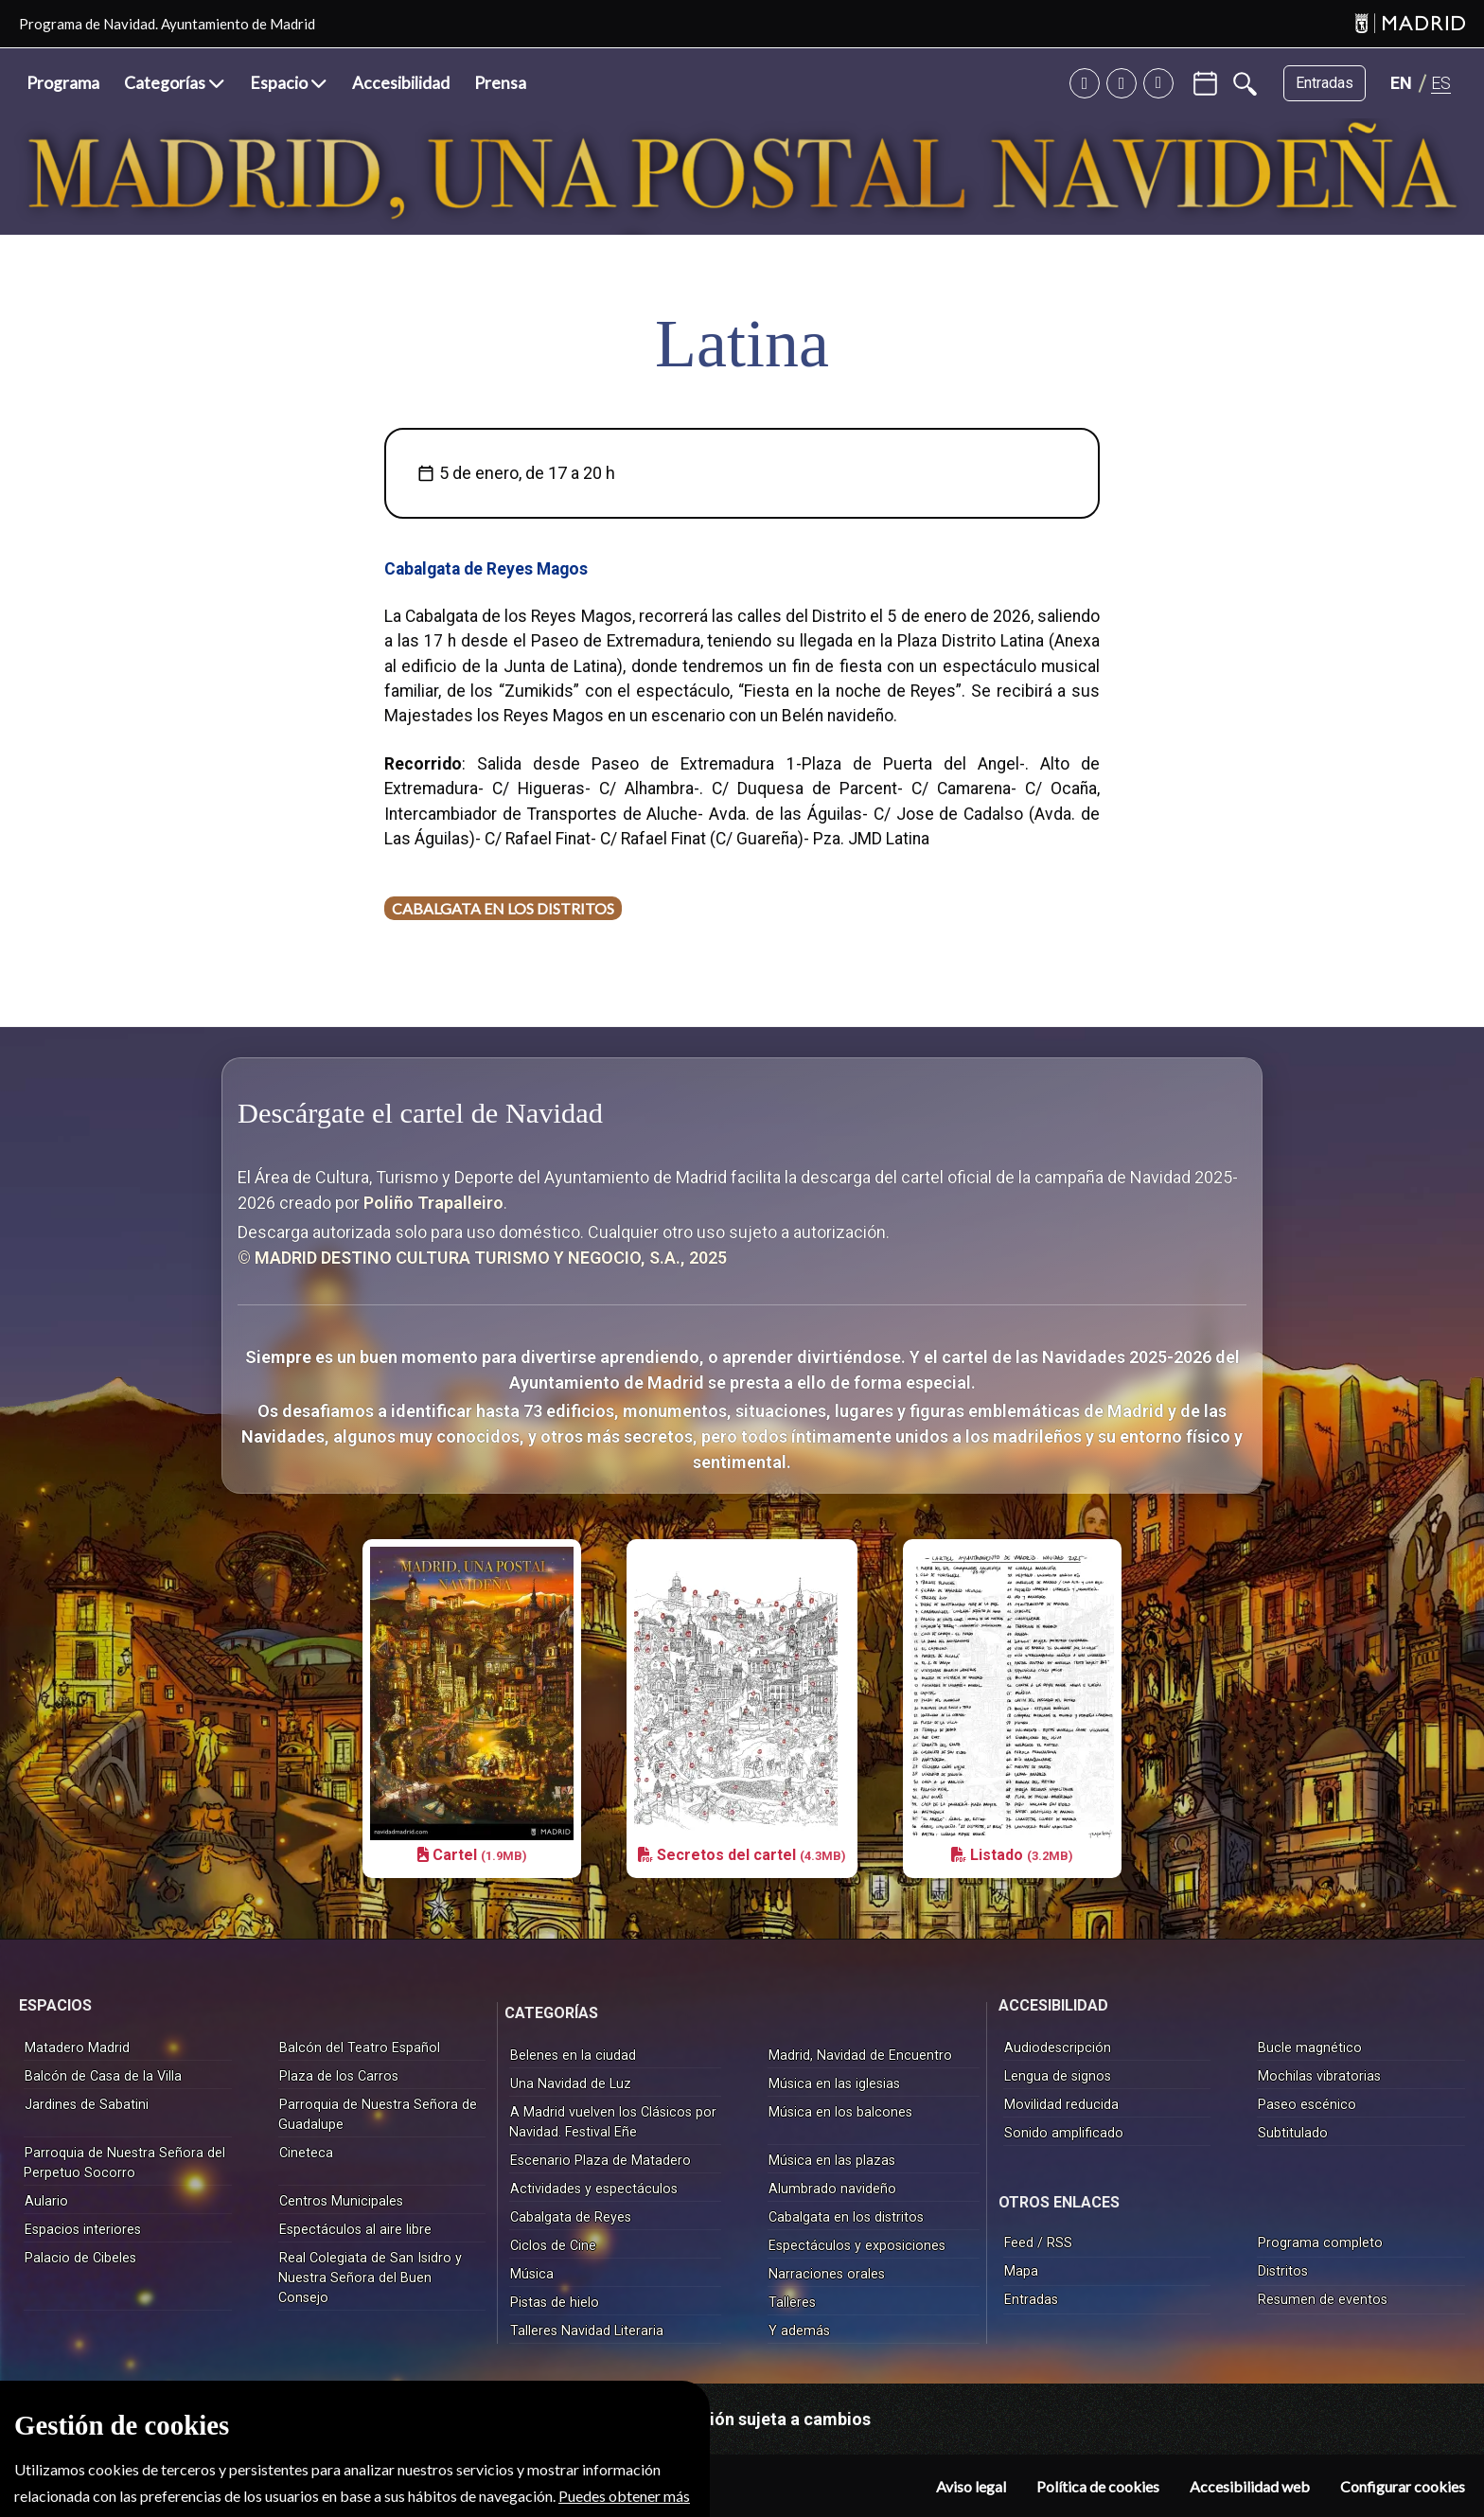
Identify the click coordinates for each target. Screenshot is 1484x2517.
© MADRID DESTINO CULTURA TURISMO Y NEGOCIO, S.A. (225, 2473)
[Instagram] (1121, 83)
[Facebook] (1158, 83)
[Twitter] (1084, 83)
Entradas (1324, 83)
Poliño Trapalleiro (433, 1203)
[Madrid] (1409, 24)
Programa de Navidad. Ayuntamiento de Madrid (167, 23)
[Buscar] (1245, 83)
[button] (174, 83)
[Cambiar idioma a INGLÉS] (1401, 83)
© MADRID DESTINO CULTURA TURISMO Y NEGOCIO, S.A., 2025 (484, 1257)
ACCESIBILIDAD (1053, 2003)
